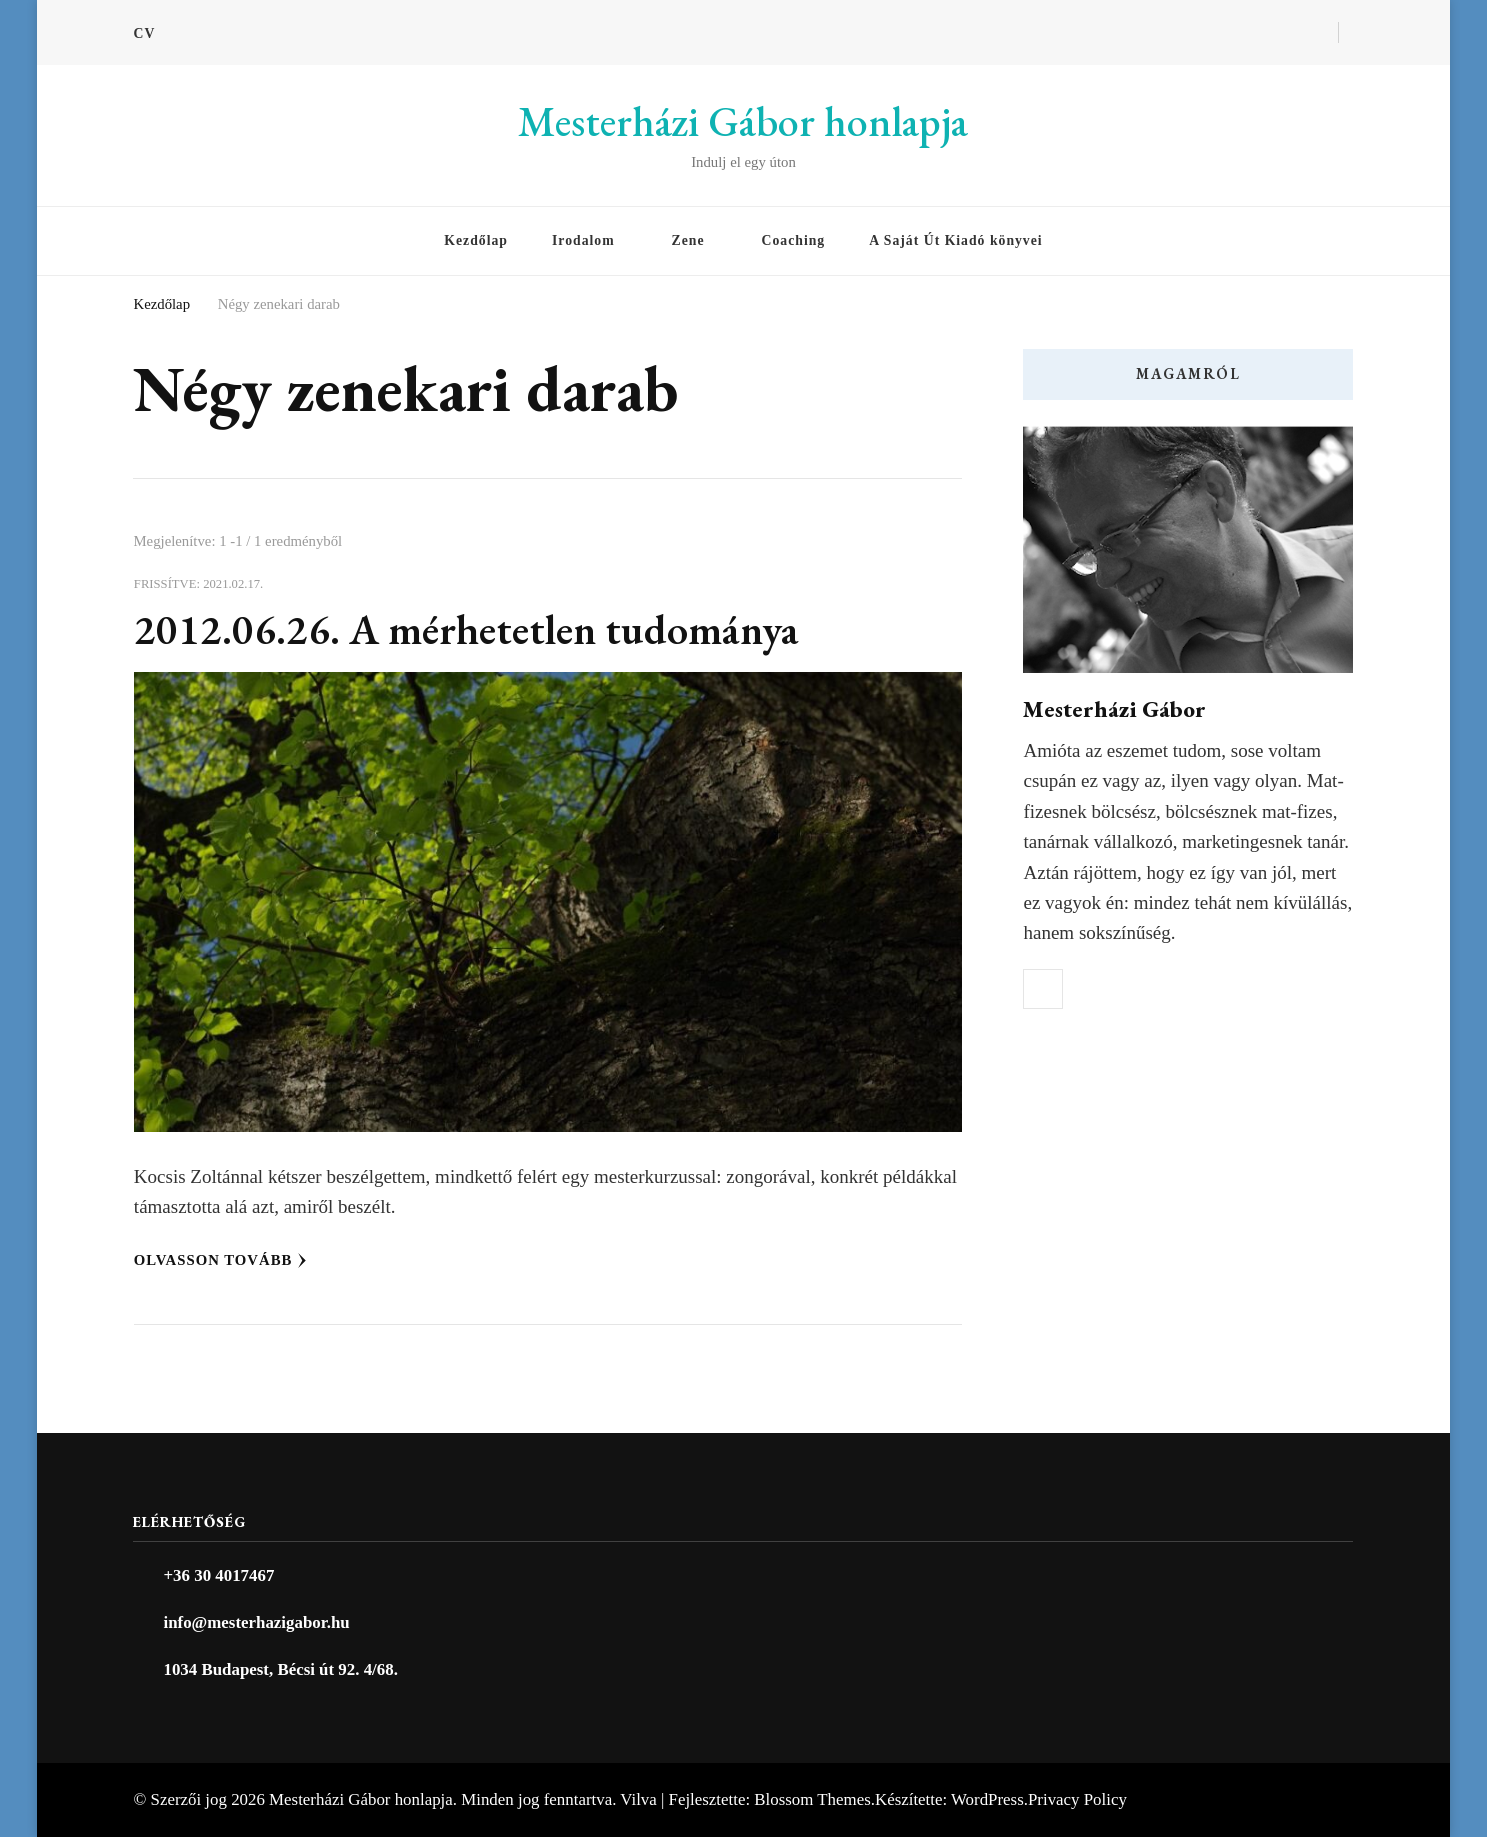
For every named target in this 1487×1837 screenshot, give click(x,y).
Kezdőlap (476, 240)
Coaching (794, 240)
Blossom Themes (812, 1799)
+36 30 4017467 (218, 1575)
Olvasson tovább (221, 1260)
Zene (688, 240)
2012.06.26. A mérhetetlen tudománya (466, 629)
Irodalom (583, 240)
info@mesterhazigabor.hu (256, 1622)
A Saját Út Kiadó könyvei (955, 240)
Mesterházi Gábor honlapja (743, 121)
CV (144, 33)
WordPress (987, 1799)
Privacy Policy (1077, 1799)
